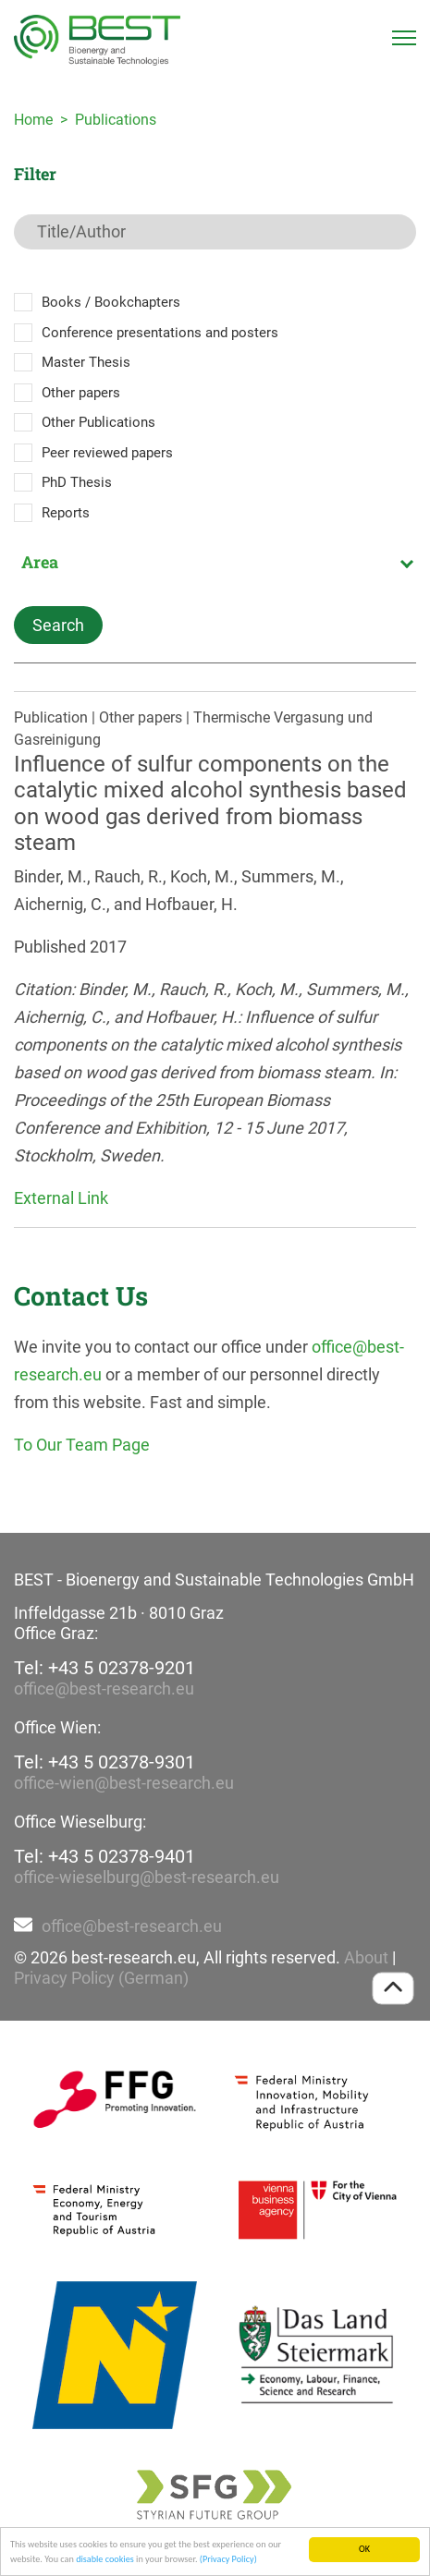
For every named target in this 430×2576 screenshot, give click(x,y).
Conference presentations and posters (160, 332)
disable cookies (105, 2561)
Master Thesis (86, 362)
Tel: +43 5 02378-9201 (104, 1668)
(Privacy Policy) (228, 2561)
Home (33, 119)
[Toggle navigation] (404, 37)
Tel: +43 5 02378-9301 (104, 1762)
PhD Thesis (77, 482)
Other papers (81, 392)
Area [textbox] (39, 562)
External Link (61, 1198)
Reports (66, 512)
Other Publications (98, 422)
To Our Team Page (82, 1444)
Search (58, 625)
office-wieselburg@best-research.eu (146, 1877)
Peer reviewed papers (107, 452)
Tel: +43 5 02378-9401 (104, 1856)
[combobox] (215, 562)
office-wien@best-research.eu (124, 1782)
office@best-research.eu (104, 1688)
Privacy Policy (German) (101, 1977)
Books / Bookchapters (111, 302)
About (366, 1957)
